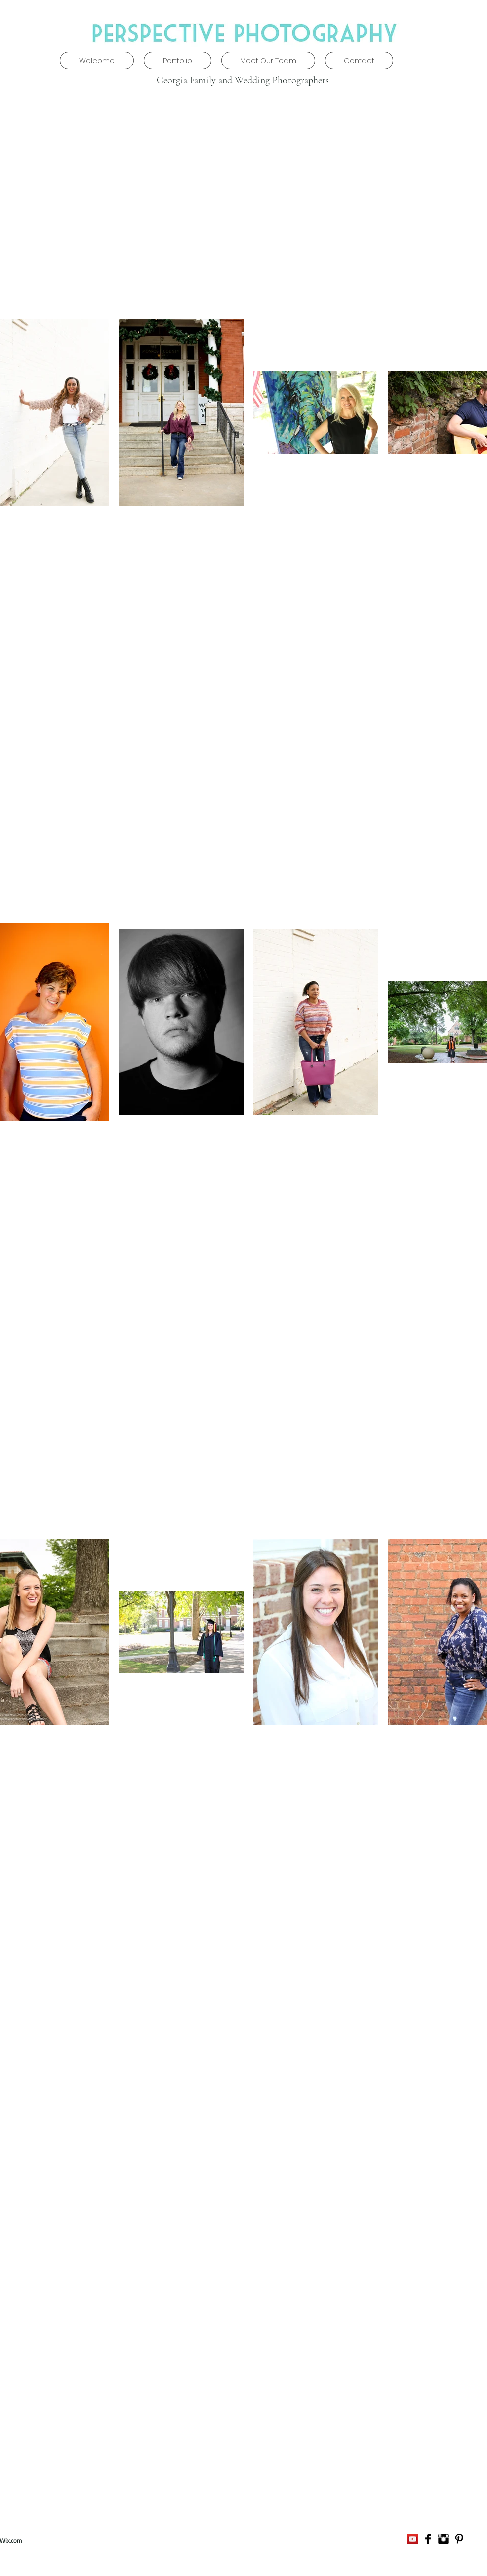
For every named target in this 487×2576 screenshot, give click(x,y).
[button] (177, 60)
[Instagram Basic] (443, 2539)
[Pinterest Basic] (459, 2539)
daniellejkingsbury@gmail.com (263, 2540)
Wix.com (11, 2540)
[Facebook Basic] (428, 2539)
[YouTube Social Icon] (412, 2539)
